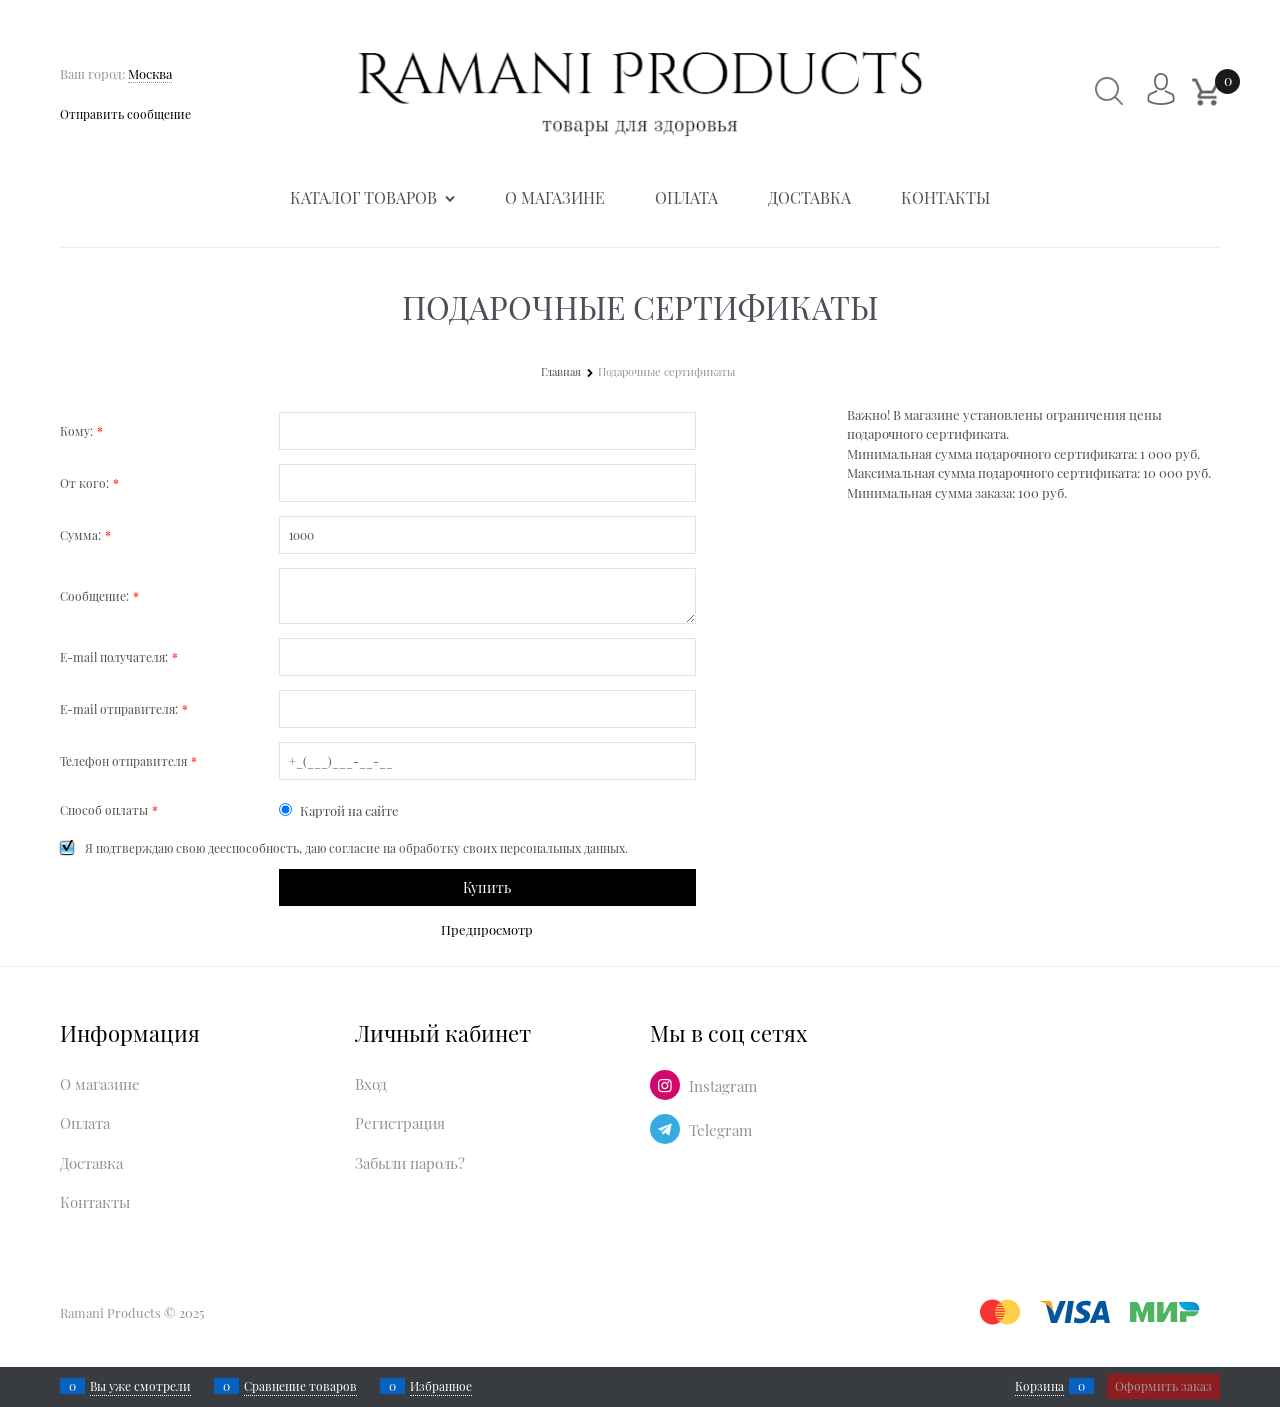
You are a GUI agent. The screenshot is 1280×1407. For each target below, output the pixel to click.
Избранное (441, 1386)
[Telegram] (665, 1129)
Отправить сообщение (125, 114)
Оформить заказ (1163, 1386)
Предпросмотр (487, 929)
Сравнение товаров (300, 1386)
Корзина (1039, 1386)
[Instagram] (665, 1085)
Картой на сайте (339, 810)
